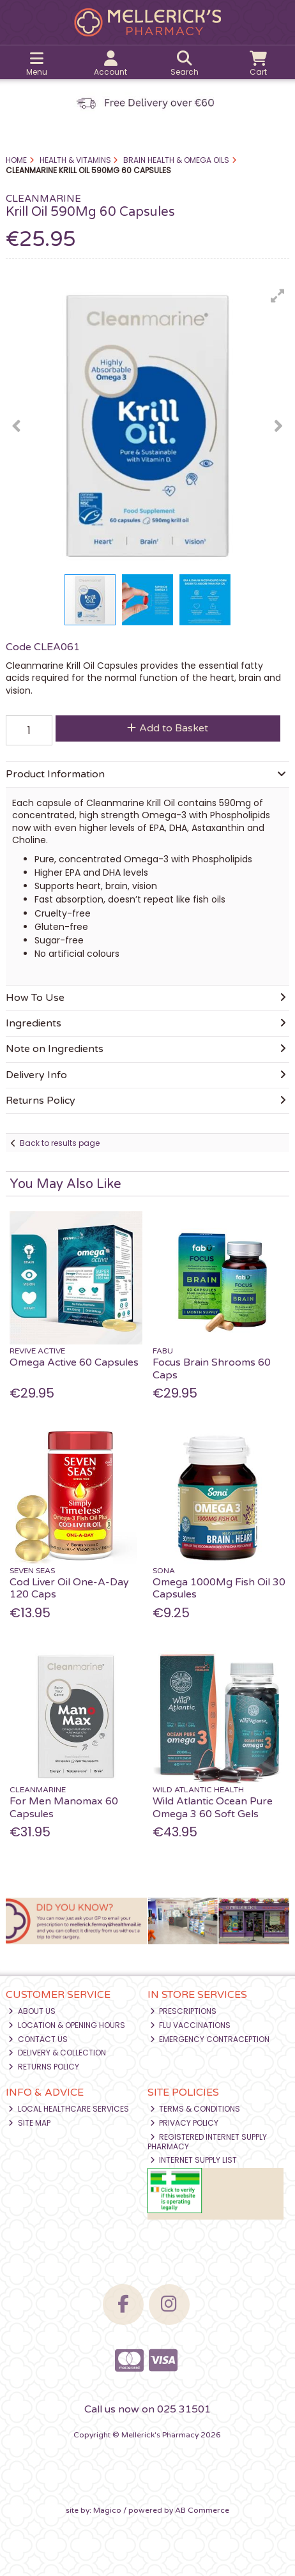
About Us (32, 2011)
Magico (107, 2510)
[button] (278, 296)
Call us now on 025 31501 (147, 2409)
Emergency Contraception (210, 2039)
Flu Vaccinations (190, 2025)
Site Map (29, 2122)
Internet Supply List (194, 2159)
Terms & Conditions (195, 2108)
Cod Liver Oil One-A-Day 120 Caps (69, 1588)
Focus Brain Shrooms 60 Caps (212, 1368)
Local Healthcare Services (68, 2108)
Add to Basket (167, 728)
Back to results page (60, 1143)
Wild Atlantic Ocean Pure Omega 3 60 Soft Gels (213, 1807)
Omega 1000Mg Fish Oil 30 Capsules (219, 1588)
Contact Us (38, 2039)
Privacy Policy (184, 2122)
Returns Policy (43, 2066)
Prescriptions (183, 2011)
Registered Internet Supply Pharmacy (208, 2141)
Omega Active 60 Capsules (74, 1362)
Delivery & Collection (57, 2052)
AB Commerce (202, 2510)
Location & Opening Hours (66, 2025)
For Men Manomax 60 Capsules (64, 1807)
